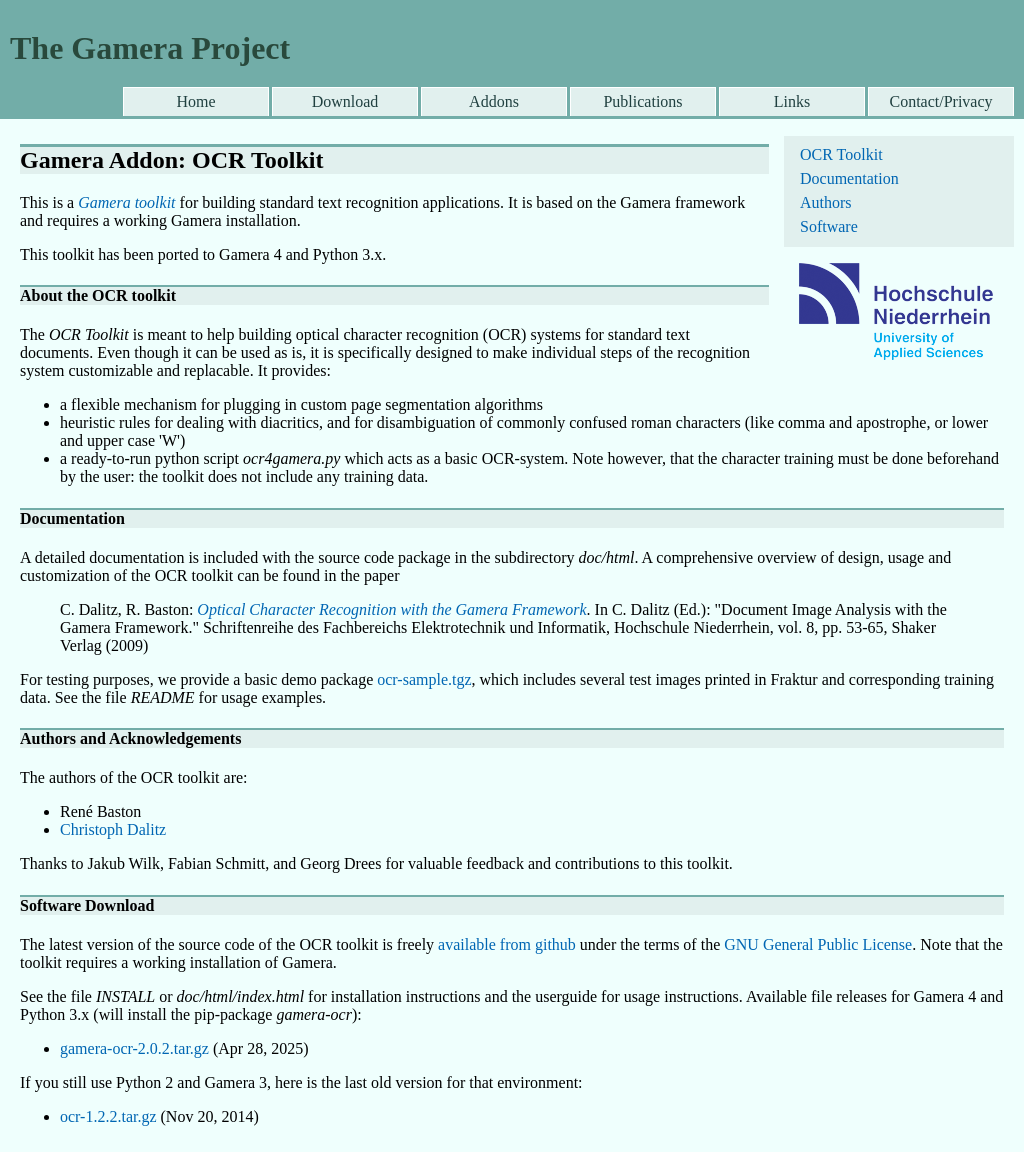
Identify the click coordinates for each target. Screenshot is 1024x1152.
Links (792, 101)
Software (829, 226)
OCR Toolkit (841, 154)
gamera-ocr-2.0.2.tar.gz (134, 1048)
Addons (494, 101)
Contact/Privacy (940, 101)
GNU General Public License (818, 944)
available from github (507, 944)
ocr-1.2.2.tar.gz (108, 1116)
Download (345, 101)
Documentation (849, 178)
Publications (642, 101)
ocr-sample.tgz (424, 679)
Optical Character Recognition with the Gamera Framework (391, 609)
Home (195, 101)
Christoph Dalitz (113, 829)
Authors (826, 202)
